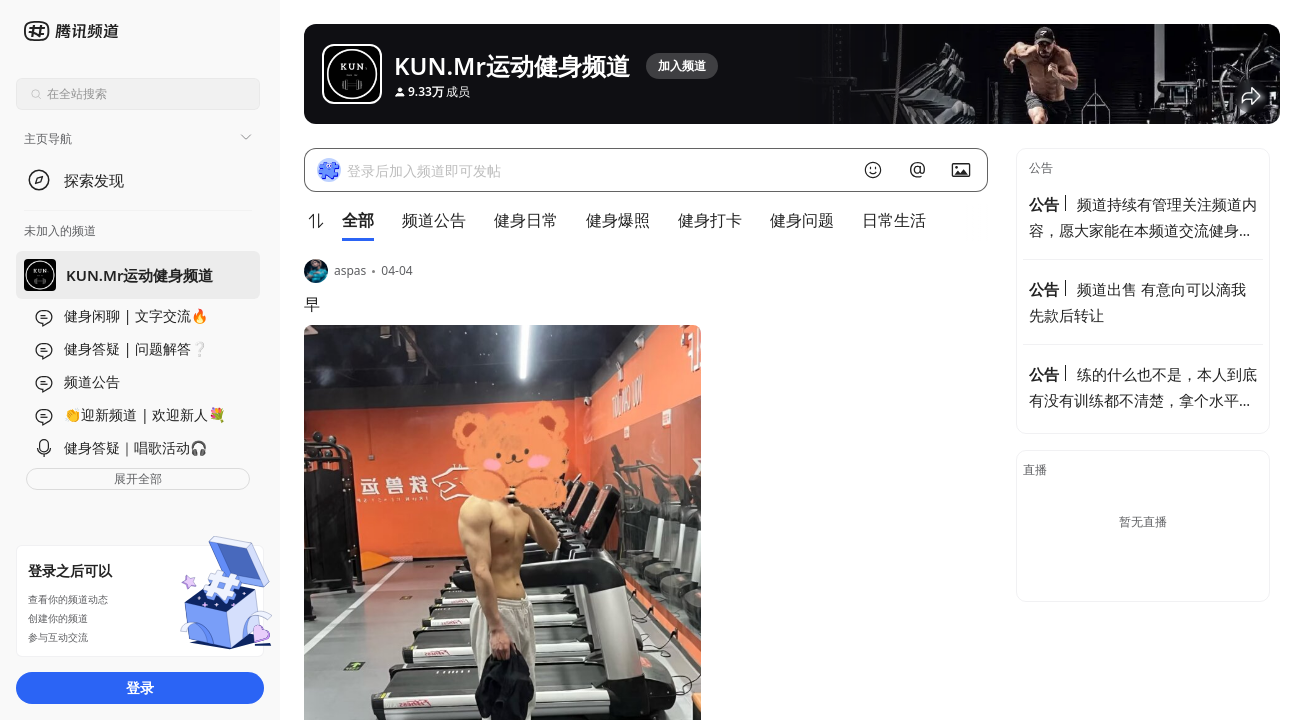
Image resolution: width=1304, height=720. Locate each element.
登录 (140, 687)
